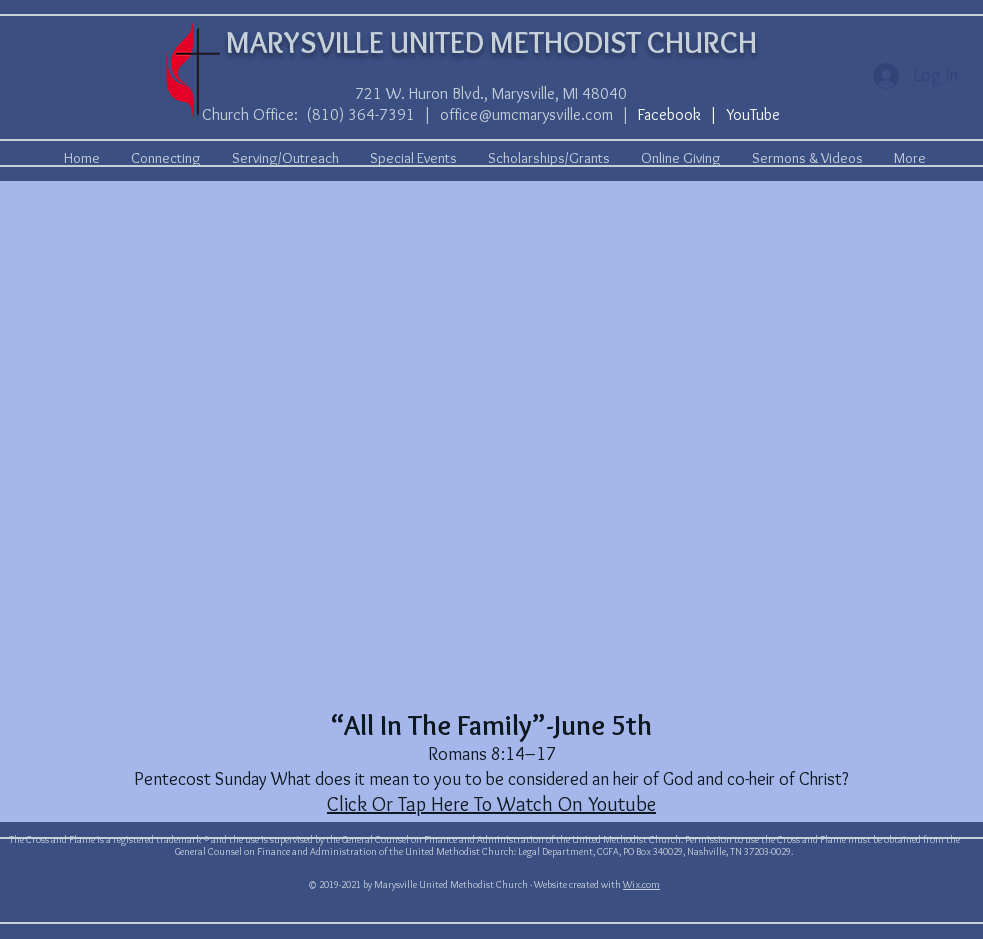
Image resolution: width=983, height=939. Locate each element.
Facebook (669, 114)
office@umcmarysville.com (526, 114)
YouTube (753, 114)
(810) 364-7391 (360, 114)
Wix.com (641, 884)
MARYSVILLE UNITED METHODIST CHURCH (491, 42)
